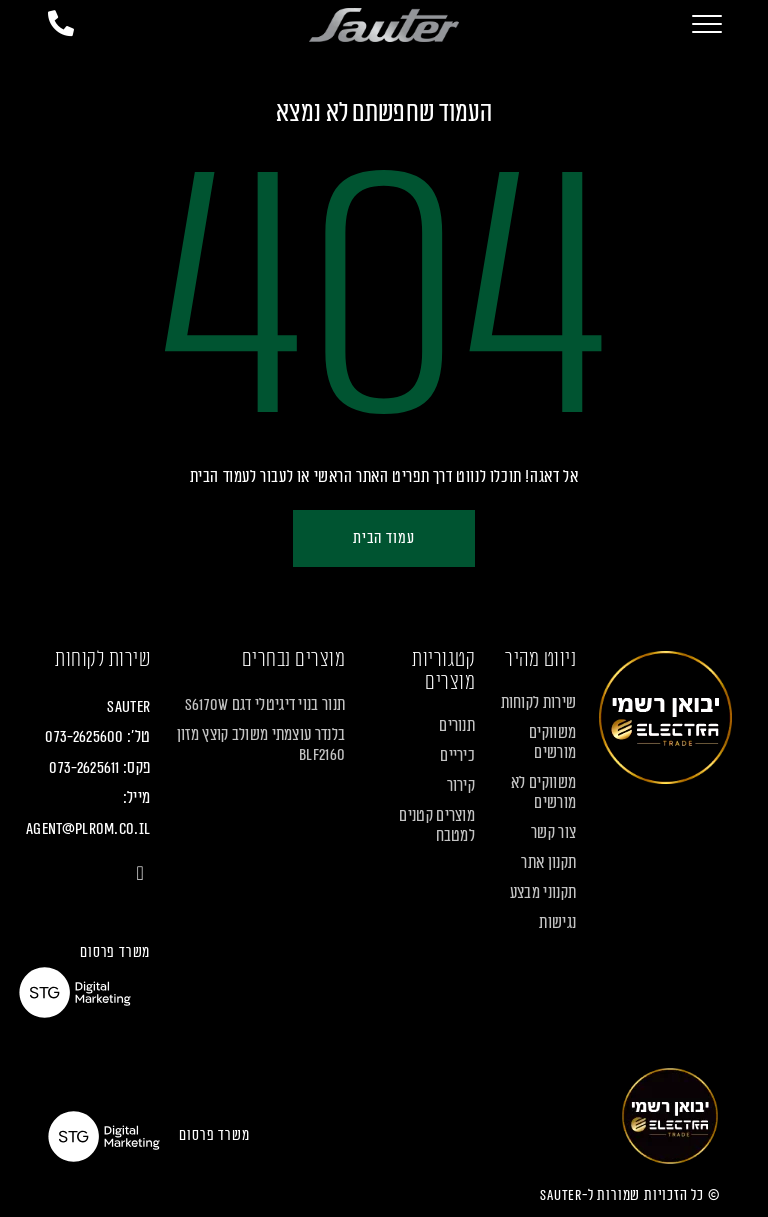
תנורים (457, 726)
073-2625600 (84, 737)
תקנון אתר (548, 863)
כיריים (457, 756)
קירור (461, 786)
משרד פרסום (115, 952)
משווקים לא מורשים (543, 793)
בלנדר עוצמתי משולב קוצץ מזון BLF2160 (261, 745)
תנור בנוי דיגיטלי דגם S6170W (265, 705)
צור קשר (553, 833)
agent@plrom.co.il (88, 829)
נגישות (557, 923)
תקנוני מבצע (543, 893)
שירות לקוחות (539, 703)
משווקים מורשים (552, 743)
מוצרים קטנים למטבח (437, 826)
